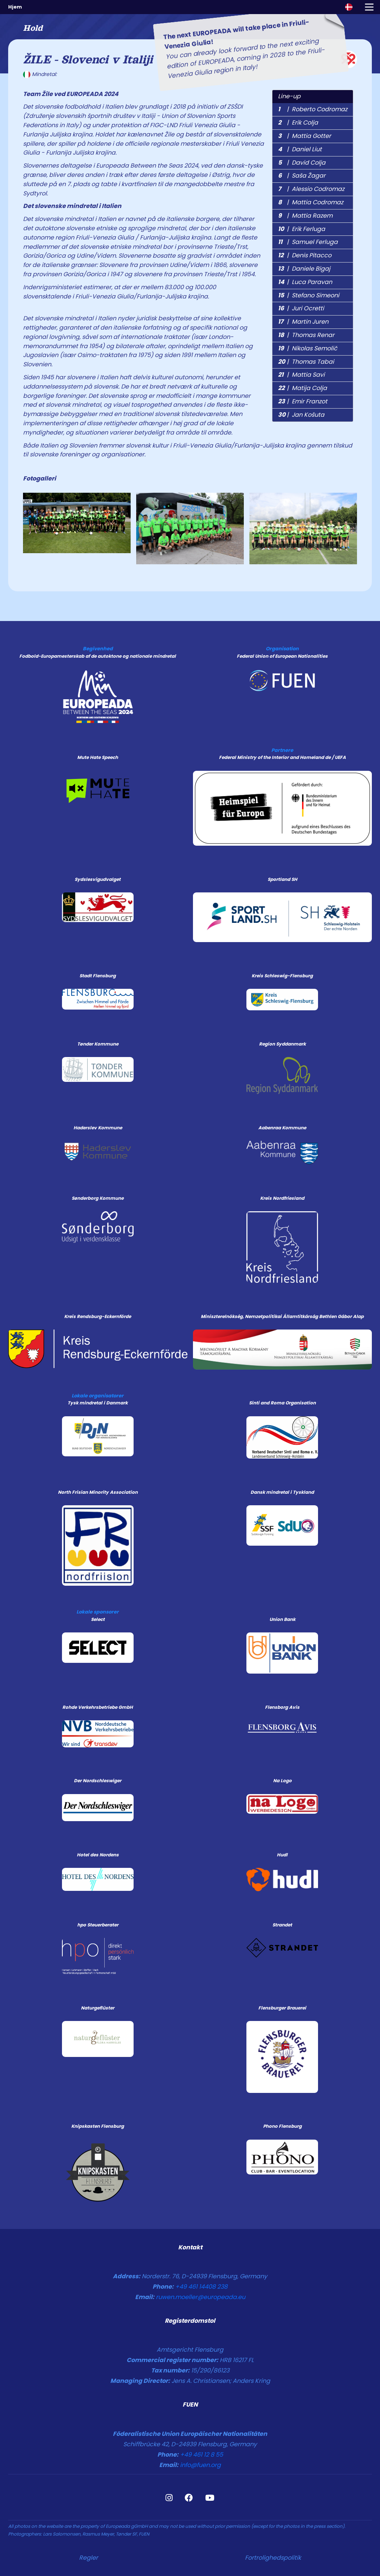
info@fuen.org (200, 2465)
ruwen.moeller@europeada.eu (200, 2297)
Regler (88, 2557)
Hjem (15, 6)
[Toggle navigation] (369, 7)
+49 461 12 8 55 (201, 2454)
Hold (33, 28)
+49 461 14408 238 (201, 2286)
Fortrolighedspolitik (273, 2557)
